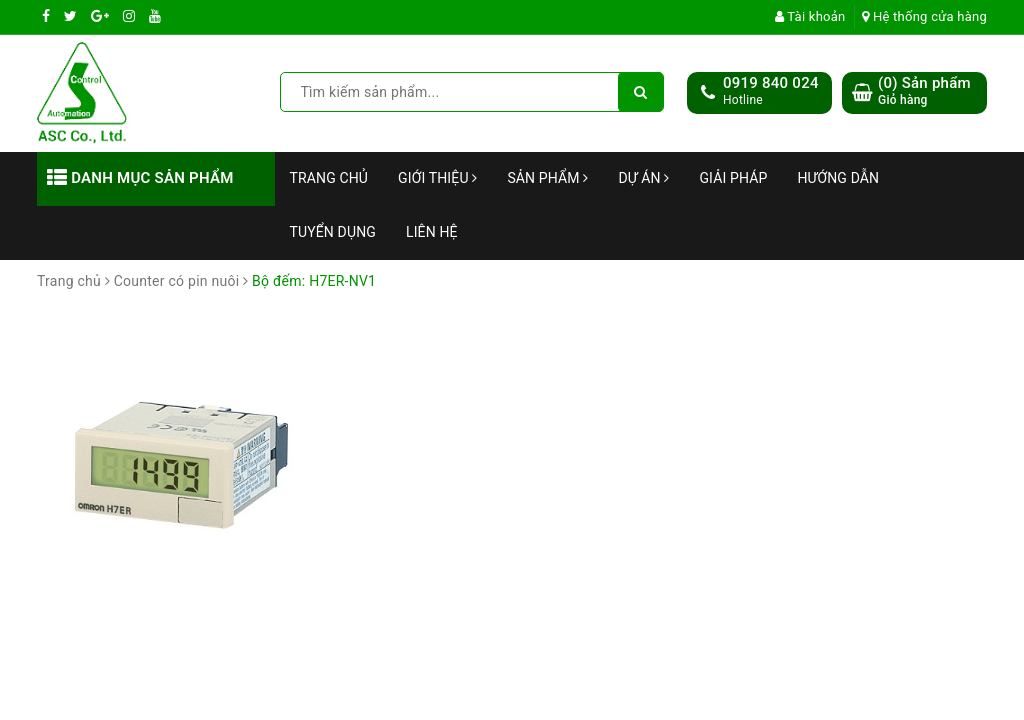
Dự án (643, 178)
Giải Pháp (733, 178)
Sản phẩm (547, 178)
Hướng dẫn (838, 178)
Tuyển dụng (333, 232)
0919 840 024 (771, 83)
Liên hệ (432, 232)
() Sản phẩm (924, 91)
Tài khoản (810, 16)
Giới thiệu (437, 178)
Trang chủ (329, 178)
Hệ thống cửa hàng (924, 16)
